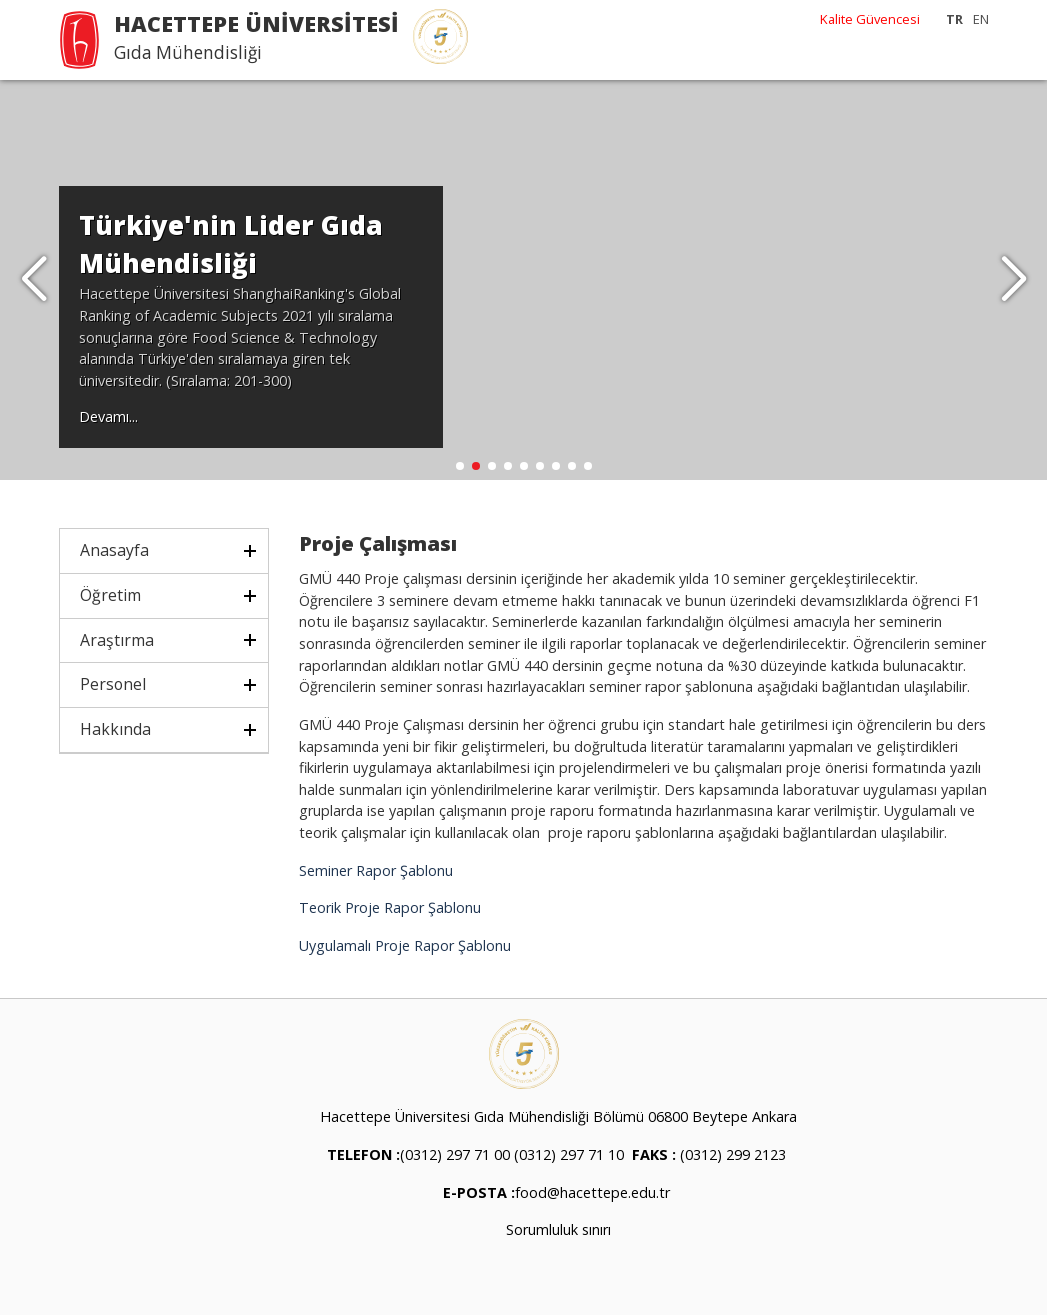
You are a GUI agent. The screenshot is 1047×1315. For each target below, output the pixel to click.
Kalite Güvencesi (870, 19)
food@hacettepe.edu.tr (592, 1192)
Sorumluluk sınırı (558, 1229)
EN (981, 19)
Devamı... (108, 416)
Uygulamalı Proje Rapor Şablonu (405, 945)
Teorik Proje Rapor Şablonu (390, 907)
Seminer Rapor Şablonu (376, 870)
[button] (1013, 280)
